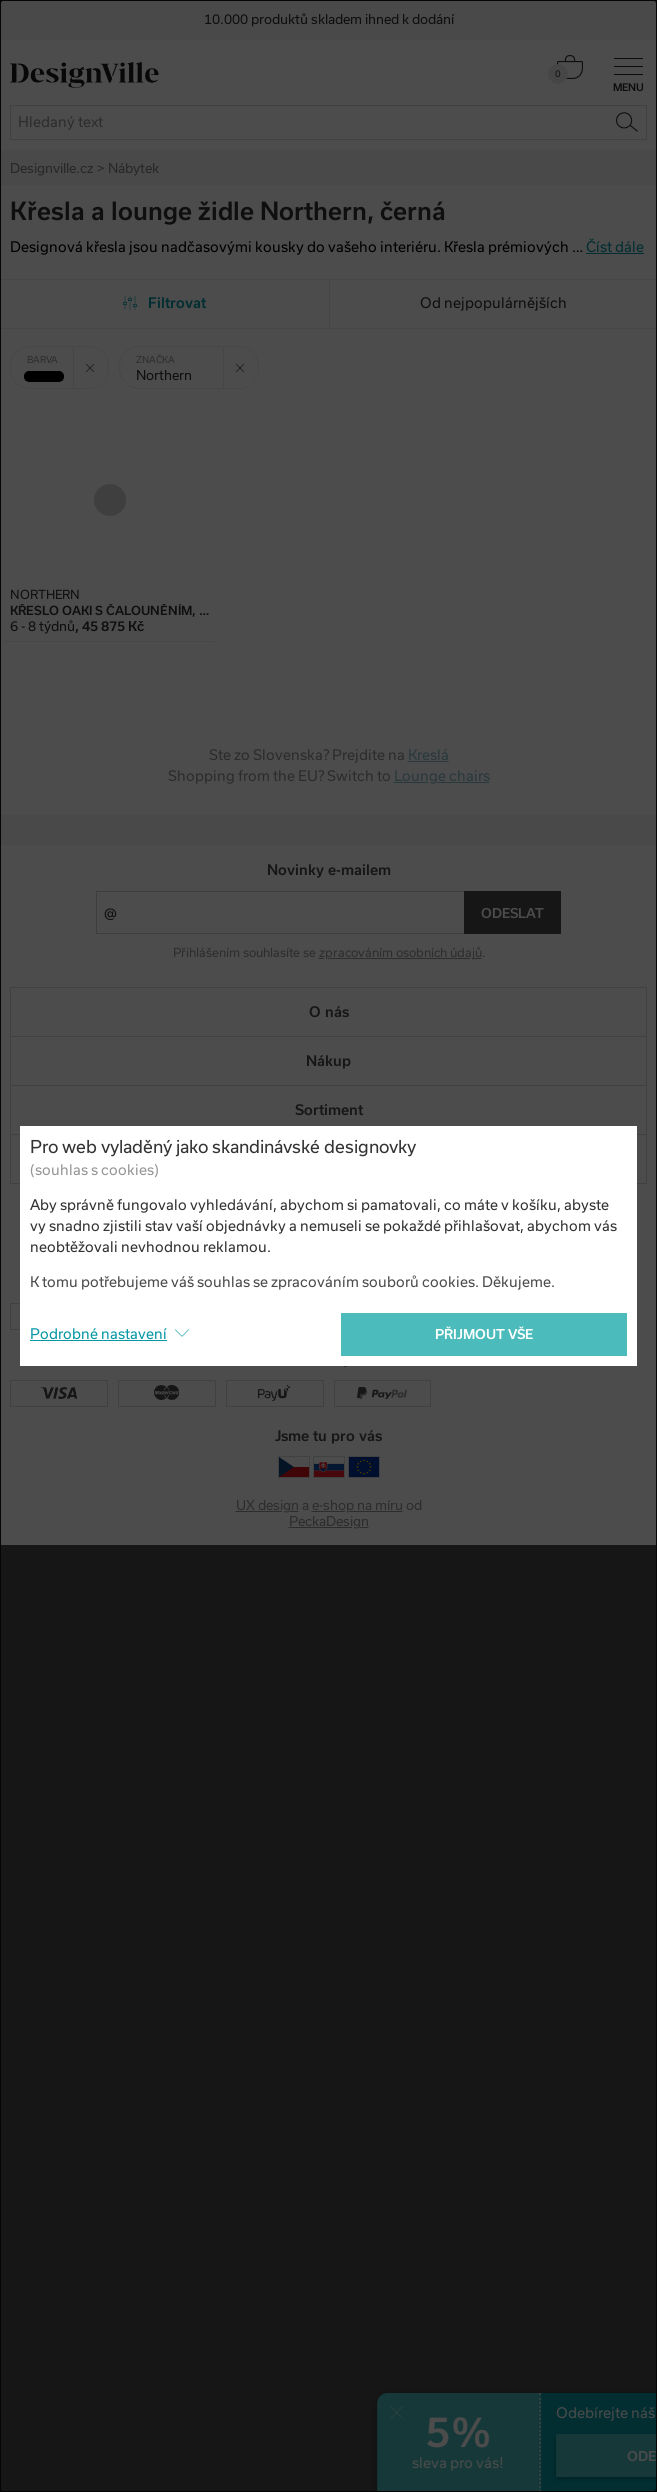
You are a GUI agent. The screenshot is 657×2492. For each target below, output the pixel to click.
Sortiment (329, 1110)
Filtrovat (164, 303)
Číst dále (615, 247)
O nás (329, 1012)
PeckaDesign (329, 1521)
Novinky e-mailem (329, 870)
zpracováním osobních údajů (400, 953)
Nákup (328, 1061)
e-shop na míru (357, 1505)
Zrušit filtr (97, 360)
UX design (267, 1505)
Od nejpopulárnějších (493, 303)
